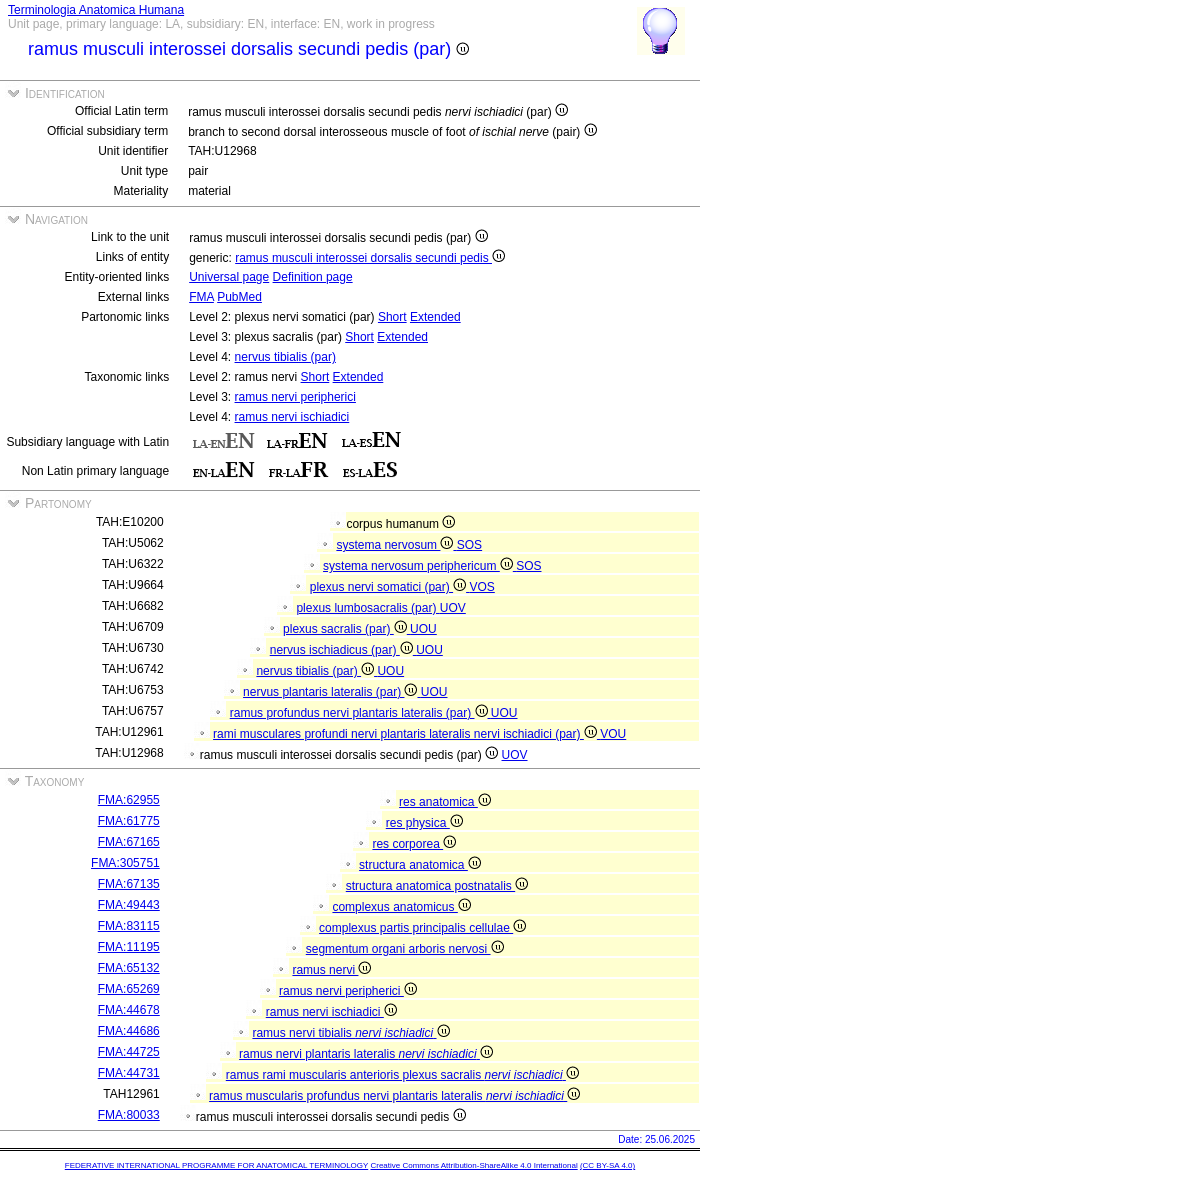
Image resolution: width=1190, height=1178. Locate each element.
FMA (201, 297)
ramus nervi (331, 970)
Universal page (229, 277)
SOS (469, 545)
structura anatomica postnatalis (437, 886)
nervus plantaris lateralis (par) (332, 692)
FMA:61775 (129, 821)
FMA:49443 (129, 905)
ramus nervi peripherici (295, 397)
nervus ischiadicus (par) (343, 650)
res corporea (414, 844)
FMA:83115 (129, 926)
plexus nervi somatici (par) (390, 587)
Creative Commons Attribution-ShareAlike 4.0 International (473, 1165)
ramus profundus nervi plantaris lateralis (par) (360, 713)
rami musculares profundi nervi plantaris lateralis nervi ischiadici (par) (406, 734)
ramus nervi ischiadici (292, 417)
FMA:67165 (129, 842)
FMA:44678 (129, 1010)
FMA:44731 (129, 1073)
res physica (424, 823)
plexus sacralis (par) (346, 629)
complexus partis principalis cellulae (422, 928)
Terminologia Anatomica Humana (96, 10)
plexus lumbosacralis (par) (367, 608)
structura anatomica (420, 865)
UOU (423, 629)
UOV (453, 608)
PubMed (239, 297)
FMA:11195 (129, 947)
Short (392, 317)
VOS (481, 587)
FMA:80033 (129, 1115)
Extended (435, 317)
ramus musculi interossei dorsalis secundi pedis (370, 258)
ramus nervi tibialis (350, 1033)
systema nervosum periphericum (419, 566)
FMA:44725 (129, 1052)
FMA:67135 (129, 884)
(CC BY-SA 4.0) (607, 1165)
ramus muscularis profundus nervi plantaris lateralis (394, 1096)
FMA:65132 (129, 968)
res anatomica (445, 802)
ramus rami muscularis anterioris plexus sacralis (402, 1075)
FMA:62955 (129, 800)
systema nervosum (396, 545)
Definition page (313, 277)
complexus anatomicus (401, 907)
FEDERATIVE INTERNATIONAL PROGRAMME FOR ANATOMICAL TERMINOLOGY (216, 1165)
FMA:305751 (125, 863)
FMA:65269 (129, 989)
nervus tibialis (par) (285, 357)
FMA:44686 (129, 1031)
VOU (613, 734)
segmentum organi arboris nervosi (405, 949)
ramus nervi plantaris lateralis (366, 1054)
